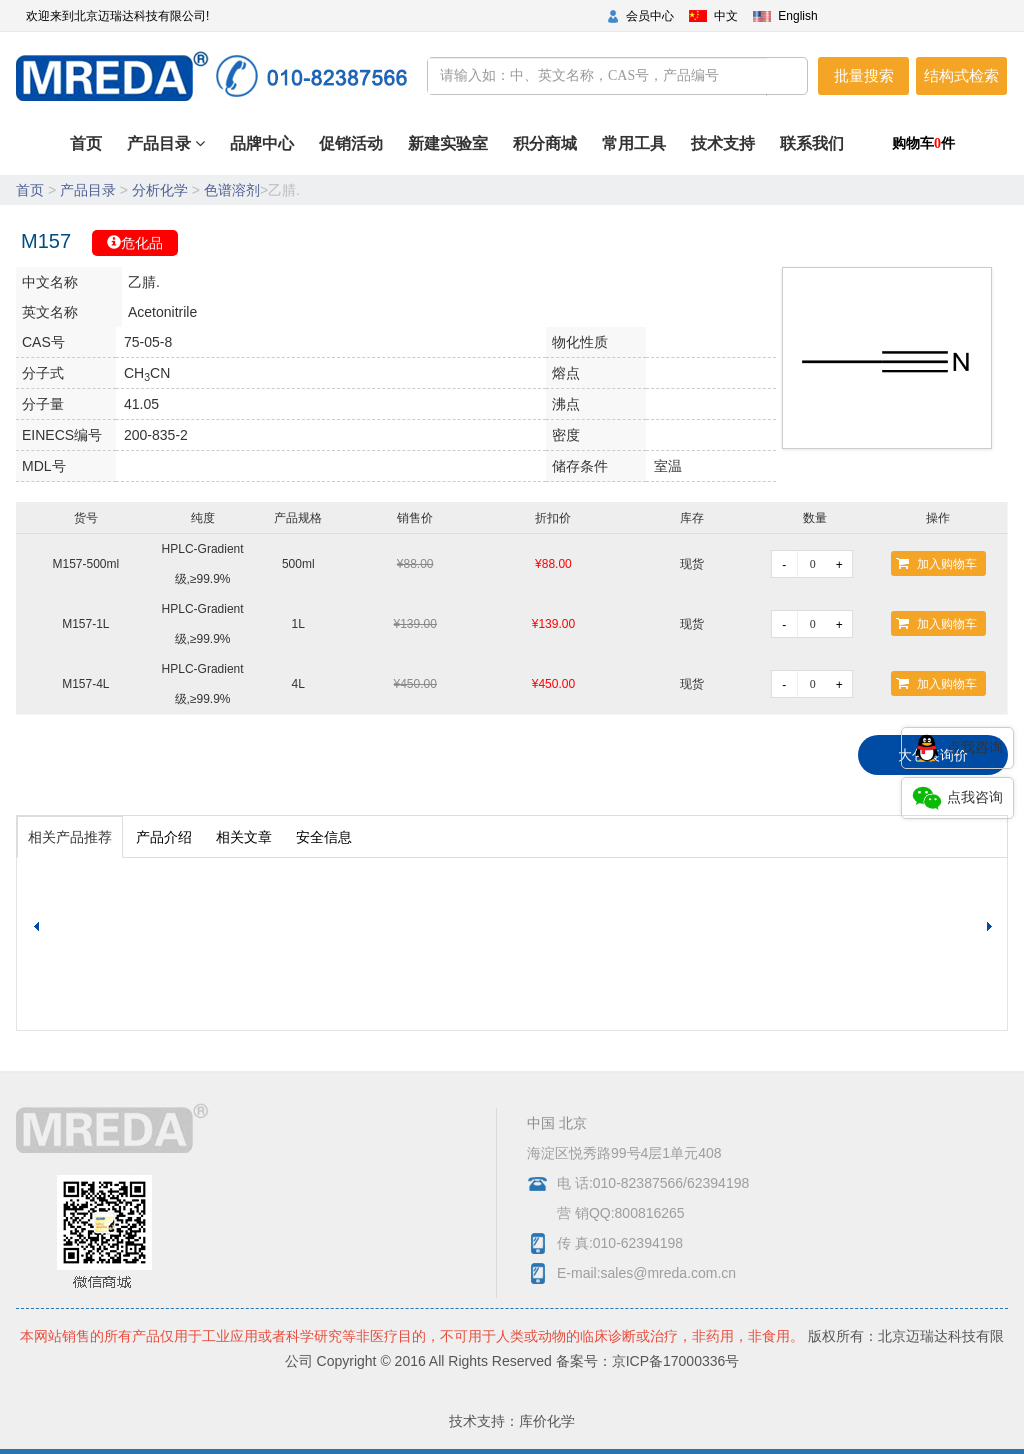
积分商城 (588, 153)
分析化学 (160, 190)
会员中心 (650, 16)
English (797, 16)
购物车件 (923, 143)
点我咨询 (957, 748)
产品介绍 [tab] (164, 837)
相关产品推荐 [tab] (70, 837)
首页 (289, 153)
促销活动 (420, 153)
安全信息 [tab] (324, 837)
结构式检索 (961, 75)
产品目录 (157, 143)
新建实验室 (504, 153)
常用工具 (665, 153)
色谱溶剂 (232, 190)
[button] (992, 927)
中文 (726, 16)
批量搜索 (864, 75)
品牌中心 (344, 153)
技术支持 (741, 153)
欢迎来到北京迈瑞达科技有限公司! (117, 16)
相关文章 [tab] (244, 837)
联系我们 (818, 153)
